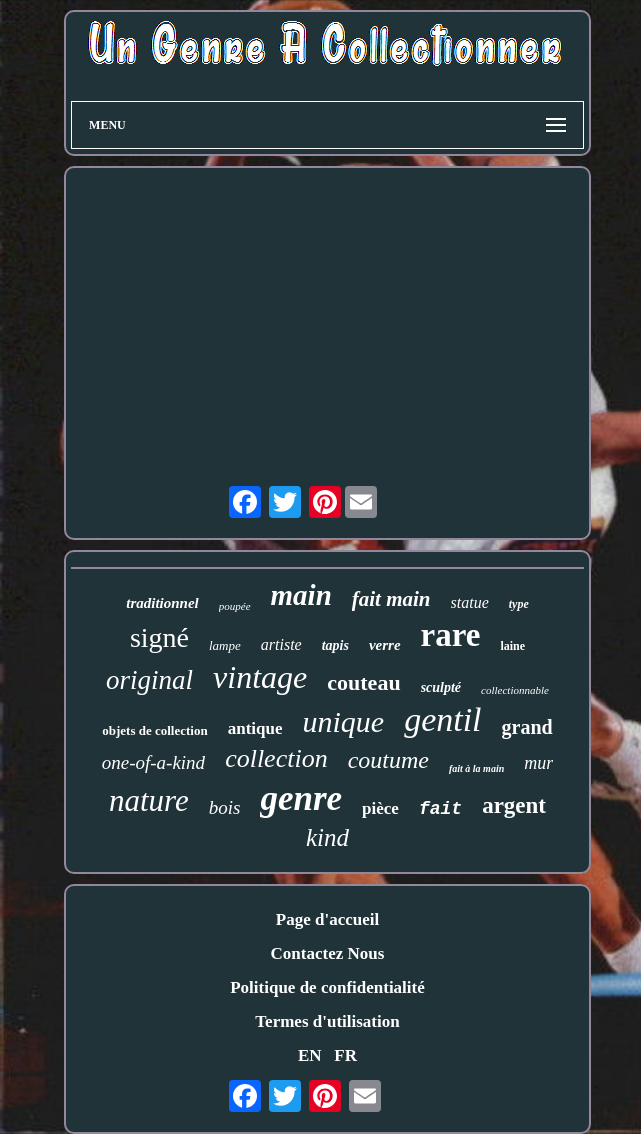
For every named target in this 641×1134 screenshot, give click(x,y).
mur (538, 763)
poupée (235, 606)
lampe (225, 645)
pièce (380, 808)
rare (451, 635)
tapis (335, 645)
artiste (281, 644)
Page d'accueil (327, 919)
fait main (391, 599)
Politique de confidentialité (327, 987)
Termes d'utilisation (327, 1021)
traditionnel (162, 603)
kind (327, 837)
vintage (260, 677)
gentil (442, 719)
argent (514, 805)
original (149, 680)
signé (159, 637)
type (519, 604)
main (301, 595)
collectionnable (515, 690)
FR (345, 1055)
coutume (388, 760)
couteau (363, 682)
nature (149, 800)
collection (276, 758)
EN (310, 1055)
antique (255, 728)
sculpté (441, 687)
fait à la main (476, 768)
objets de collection (154, 730)
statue (470, 602)
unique (343, 721)
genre (301, 798)
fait (440, 809)
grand (527, 727)
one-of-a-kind (153, 762)
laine (512, 646)
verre (385, 645)
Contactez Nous (328, 953)
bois (225, 807)
